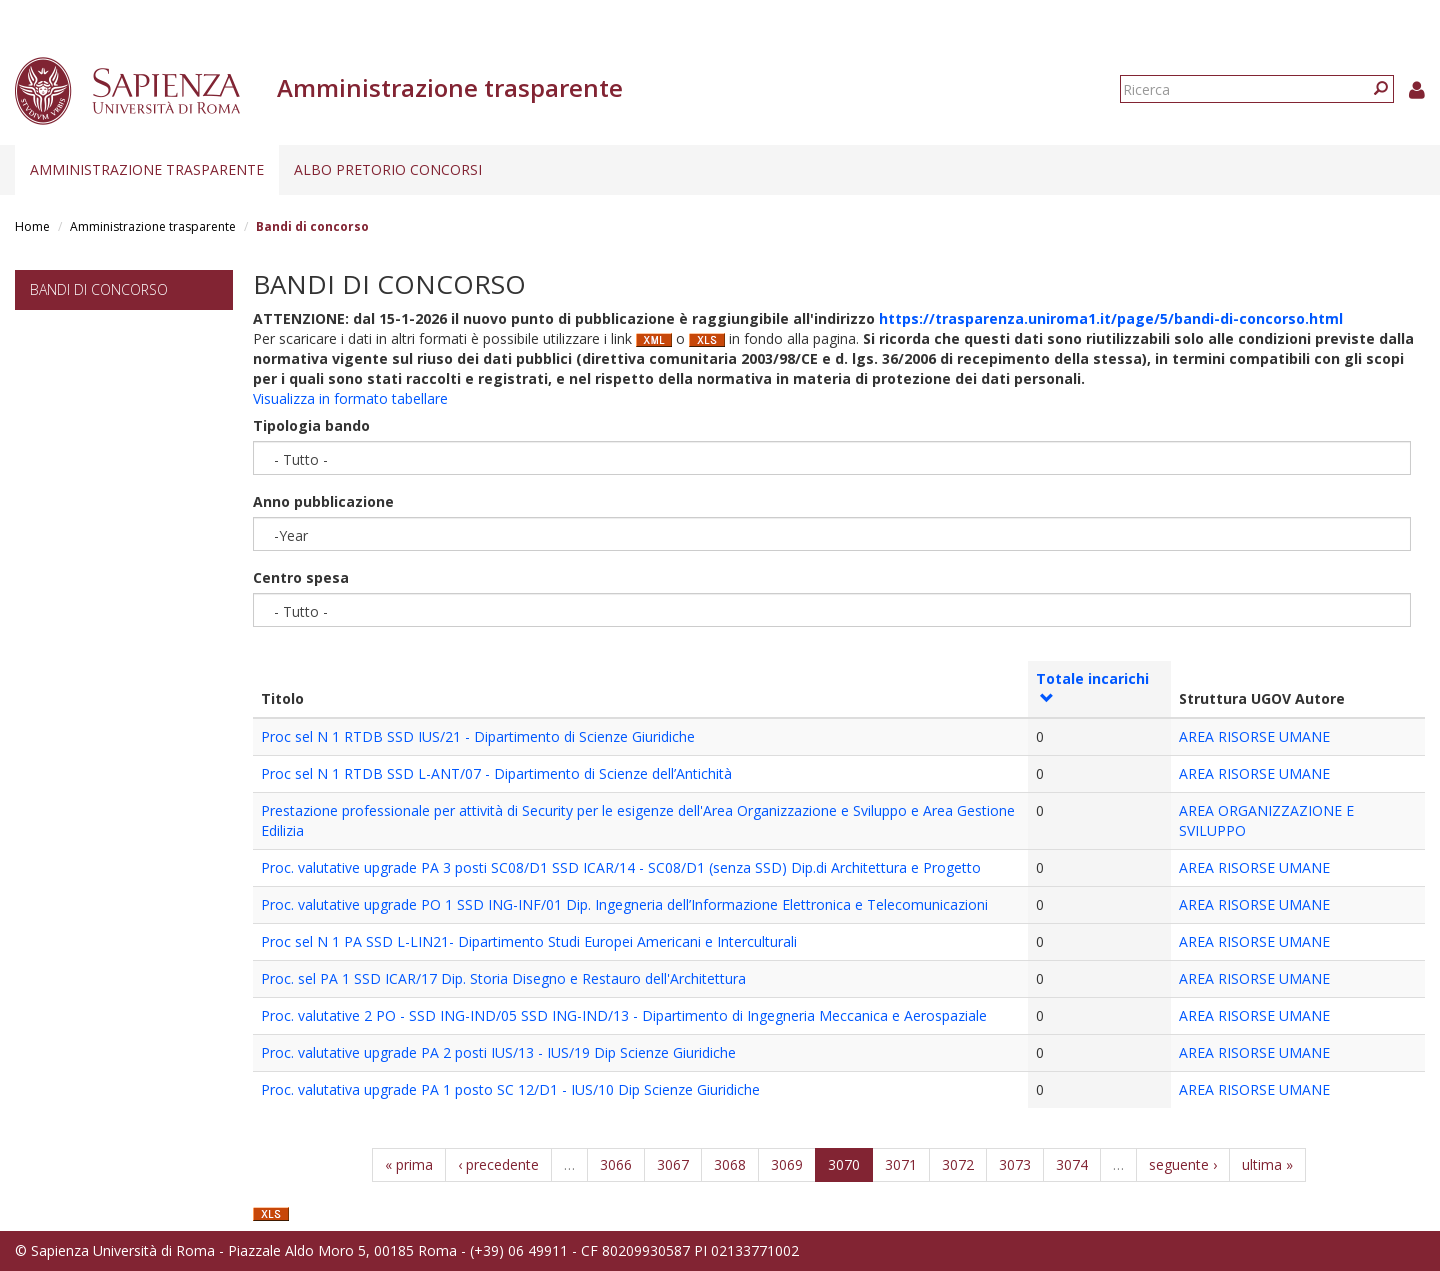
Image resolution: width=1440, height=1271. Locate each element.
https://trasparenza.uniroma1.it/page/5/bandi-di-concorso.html (1111, 318)
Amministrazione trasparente (147, 169)
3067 (673, 1164)
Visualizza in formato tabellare (350, 398)
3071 (901, 1164)
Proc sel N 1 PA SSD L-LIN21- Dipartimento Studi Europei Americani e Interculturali (529, 941)
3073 (1015, 1164)
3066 (616, 1164)
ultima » (1267, 1164)
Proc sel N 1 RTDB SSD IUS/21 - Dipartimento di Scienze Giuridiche (478, 736)
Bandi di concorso (99, 289)
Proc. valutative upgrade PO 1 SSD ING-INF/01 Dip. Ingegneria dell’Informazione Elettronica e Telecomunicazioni (624, 904)
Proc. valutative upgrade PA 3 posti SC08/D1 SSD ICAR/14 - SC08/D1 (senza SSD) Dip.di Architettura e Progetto (621, 867)
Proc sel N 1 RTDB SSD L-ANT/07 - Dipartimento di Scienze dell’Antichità (496, 773)
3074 (1072, 1164)
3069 (787, 1164)
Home (32, 226)
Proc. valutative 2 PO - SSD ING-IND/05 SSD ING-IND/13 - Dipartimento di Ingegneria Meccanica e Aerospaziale (624, 1015)
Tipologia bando (311, 425)
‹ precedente (498, 1164)
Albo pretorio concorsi (388, 169)
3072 (958, 1164)
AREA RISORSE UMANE (1254, 736)
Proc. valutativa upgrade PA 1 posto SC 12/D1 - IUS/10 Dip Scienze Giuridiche (510, 1089)
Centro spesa (301, 577)
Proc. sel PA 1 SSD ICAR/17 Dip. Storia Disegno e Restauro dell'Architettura (503, 978)
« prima (409, 1164)
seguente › (1183, 1164)
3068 (730, 1164)
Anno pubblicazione (323, 501)
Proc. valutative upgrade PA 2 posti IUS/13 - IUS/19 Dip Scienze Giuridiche (498, 1052)
